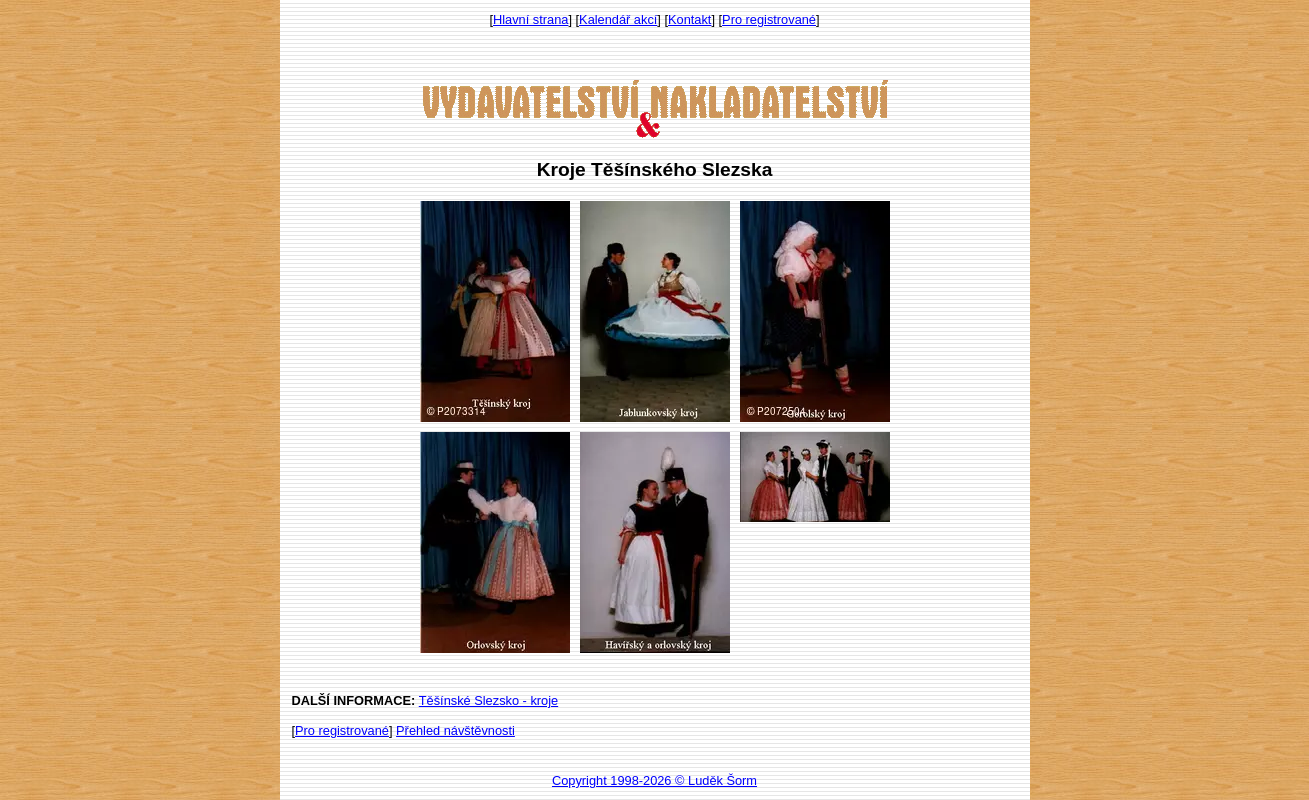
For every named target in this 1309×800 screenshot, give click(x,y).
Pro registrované (769, 19)
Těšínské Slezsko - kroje (488, 700)
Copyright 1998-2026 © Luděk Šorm (654, 780)
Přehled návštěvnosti (455, 730)
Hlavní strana (530, 19)
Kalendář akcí (618, 19)
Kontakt (689, 19)
